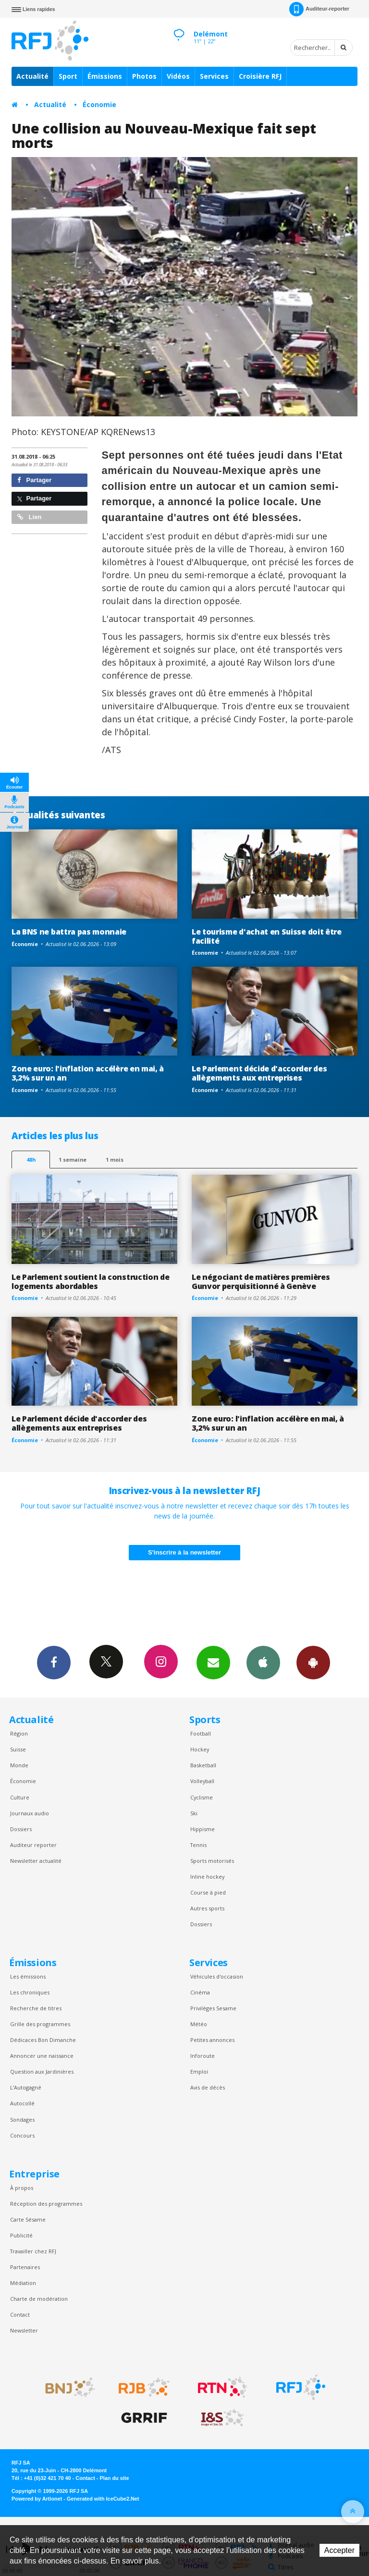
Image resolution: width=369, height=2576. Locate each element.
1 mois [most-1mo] (114, 1159)
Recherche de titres (36, 2008)
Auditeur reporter (33, 1845)
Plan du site (114, 2478)
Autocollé (22, 2103)
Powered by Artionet (37, 2499)
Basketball (203, 1765)
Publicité (21, 2235)
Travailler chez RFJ (33, 2251)
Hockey (199, 1749)
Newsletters (213, 1662)
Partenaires (25, 2267)
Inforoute (202, 2056)
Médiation (23, 2283)
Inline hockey (207, 1876)
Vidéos (178, 76)
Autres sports (207, 1908)
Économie (99, 104)
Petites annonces (212, 2040)
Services (214, 76)
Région (19, 1733)
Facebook (54, 1662)
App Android (313, 1662)
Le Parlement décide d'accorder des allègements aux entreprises (259, 1073)
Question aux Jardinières (42, 2071)
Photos (144, 76)
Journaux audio (29, 1813)
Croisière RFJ (260, 76)
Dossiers (21, 1829)
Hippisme (202, 1829)
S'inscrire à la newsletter (184, 1552)
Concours (22, 2135)
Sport (68, 76)
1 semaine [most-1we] (72, 1159)
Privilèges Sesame (213, 2008)
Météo (198, 2024)
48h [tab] (31, 1159)
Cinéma (200, 1992)
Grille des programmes (40, 2024)
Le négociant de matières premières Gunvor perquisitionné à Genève (261, 1281)
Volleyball (202, 1781)
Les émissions (28, 1976)
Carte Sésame (28, 2219)
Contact (20, 2314)
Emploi (199, 2071)
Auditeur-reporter (319, 9)
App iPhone (263, 1662)
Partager (34, 480)
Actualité (32, 76)
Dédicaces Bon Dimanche (43, 2040)
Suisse (18, 1749)
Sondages (22, 2119)
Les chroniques (29, 1992)
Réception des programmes (46, 2203)
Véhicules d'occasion (216, 1976)
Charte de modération (39, 2299)
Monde (19, 1765)
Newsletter (24, 2330)
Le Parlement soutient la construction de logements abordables (90, 1281)
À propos (21, 2188)
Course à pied (208, 1892)
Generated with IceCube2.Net (103, 2499)
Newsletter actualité (36, 1861)
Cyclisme (201, 1797)
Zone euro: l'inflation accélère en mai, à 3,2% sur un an (88, 1073)
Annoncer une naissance (42, 2056)
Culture (19, 1797)
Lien (29, 517)
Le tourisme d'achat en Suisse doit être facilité (267, 936)
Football (200, 1733)
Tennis (198, 1845)
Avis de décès (207, 2087)
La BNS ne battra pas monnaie (69, 931)
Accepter (339, 2550)
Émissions (104, 76)
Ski (193, 1813)
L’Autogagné (25, 2087)
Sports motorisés (212, 1861)
